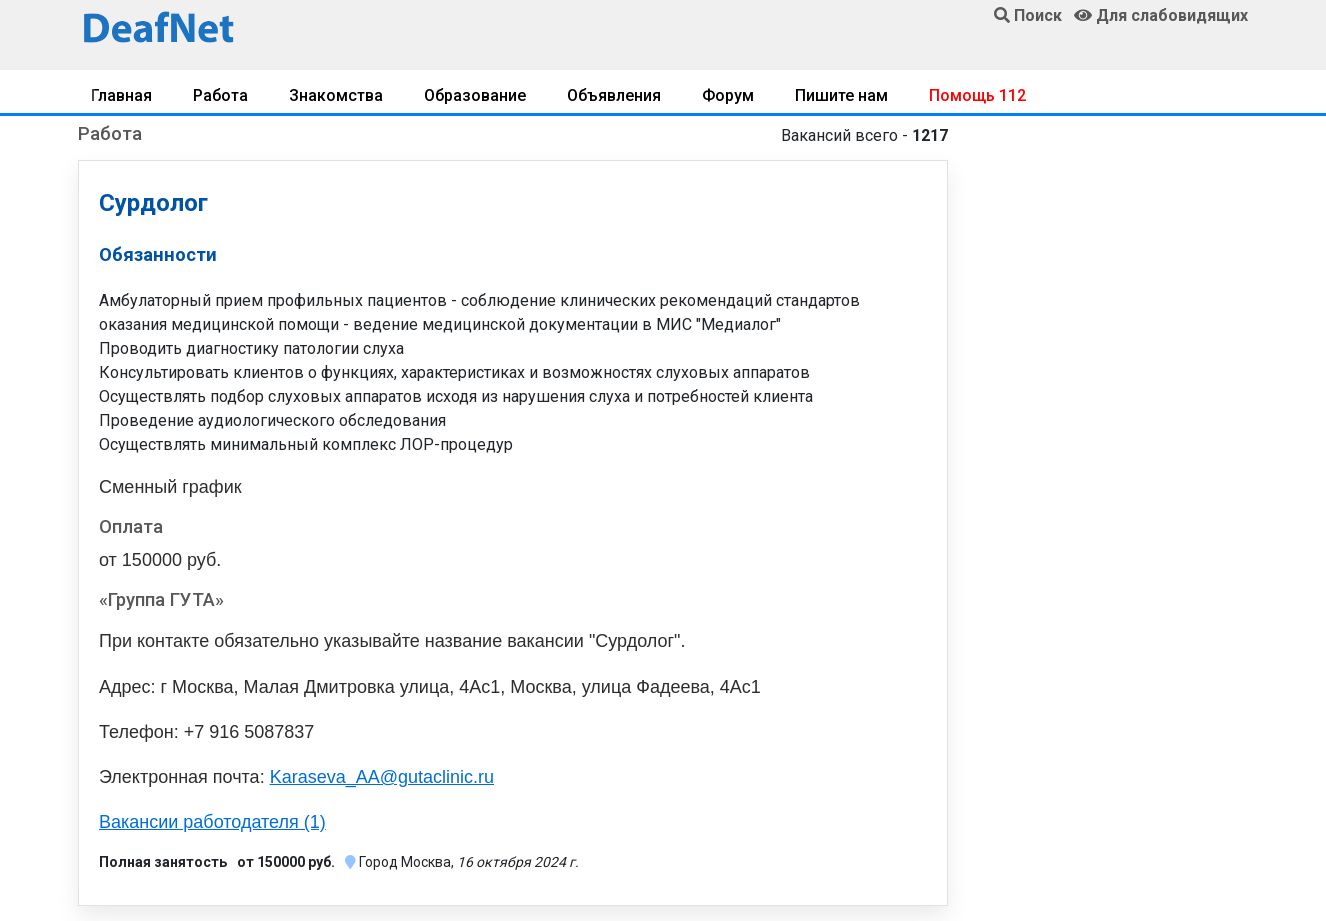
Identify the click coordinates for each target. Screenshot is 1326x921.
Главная (121, 95)
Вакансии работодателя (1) (212, 822)
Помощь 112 (977, 95)
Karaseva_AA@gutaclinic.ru (382, 777)
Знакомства (336, 95)
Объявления (614, 95)
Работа (220, 95)
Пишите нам (841, 95)
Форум (728, 95)
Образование (475, 95)
